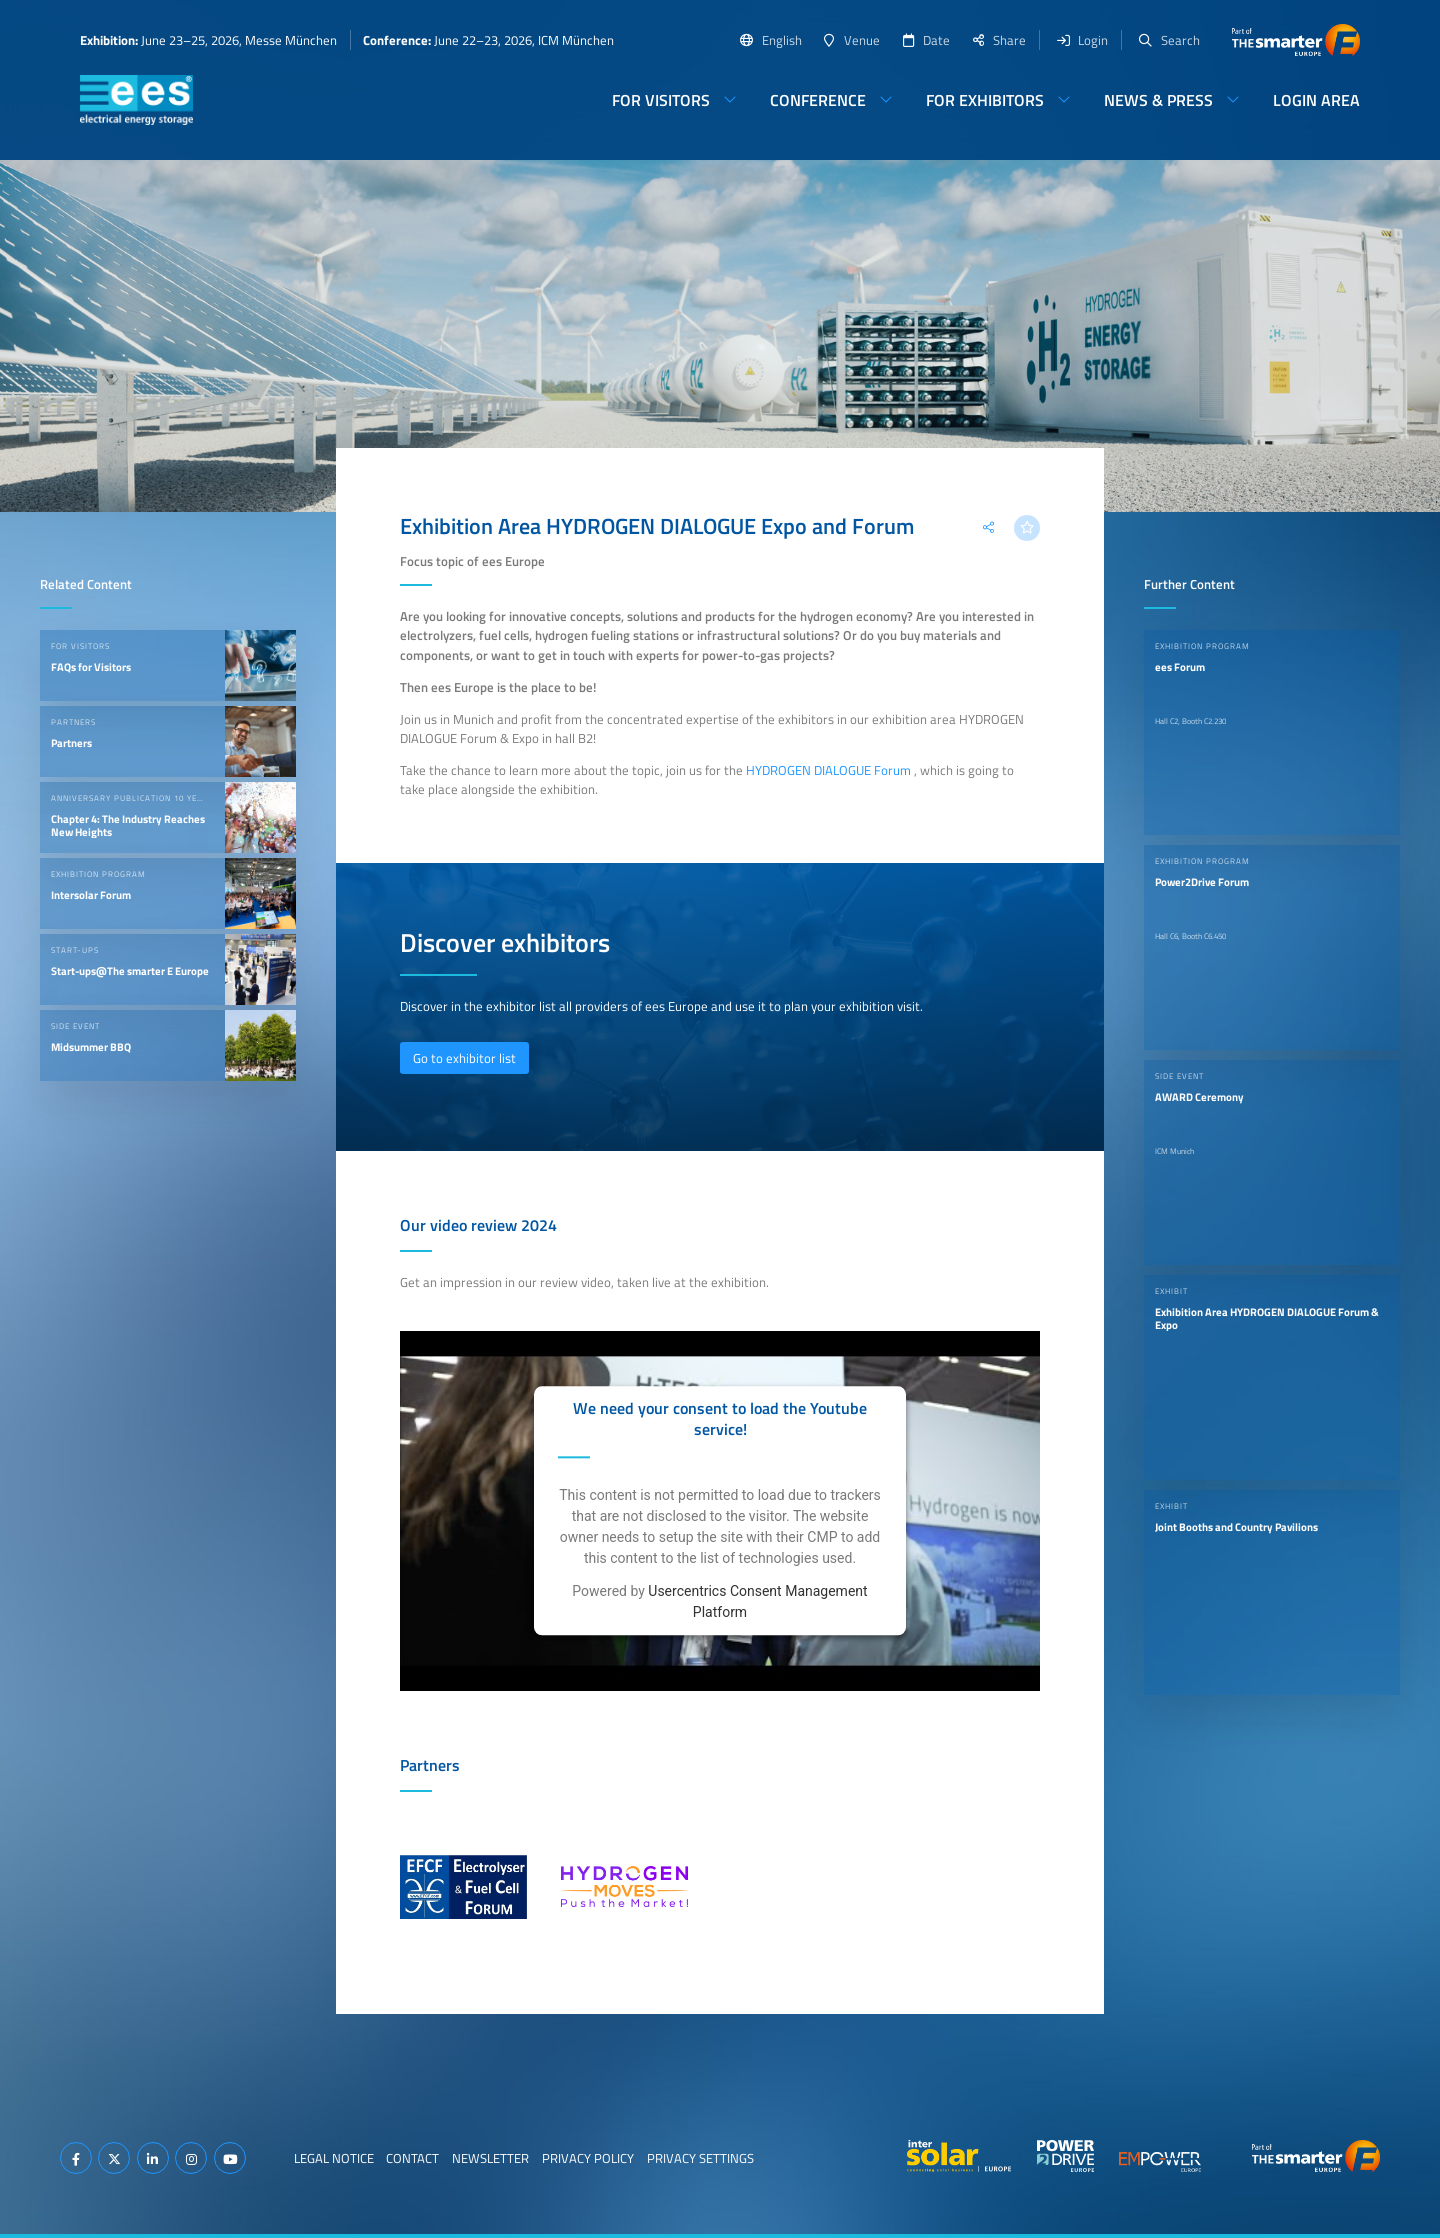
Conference (818, 100)
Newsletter (490, 2158)
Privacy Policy (588, 2158)
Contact (412, 2158)
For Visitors (661, 100)
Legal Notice (334, 2158)
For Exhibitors (985, 100)
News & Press (1158, 100)
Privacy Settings (700, 2158)
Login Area (1316, 100)
